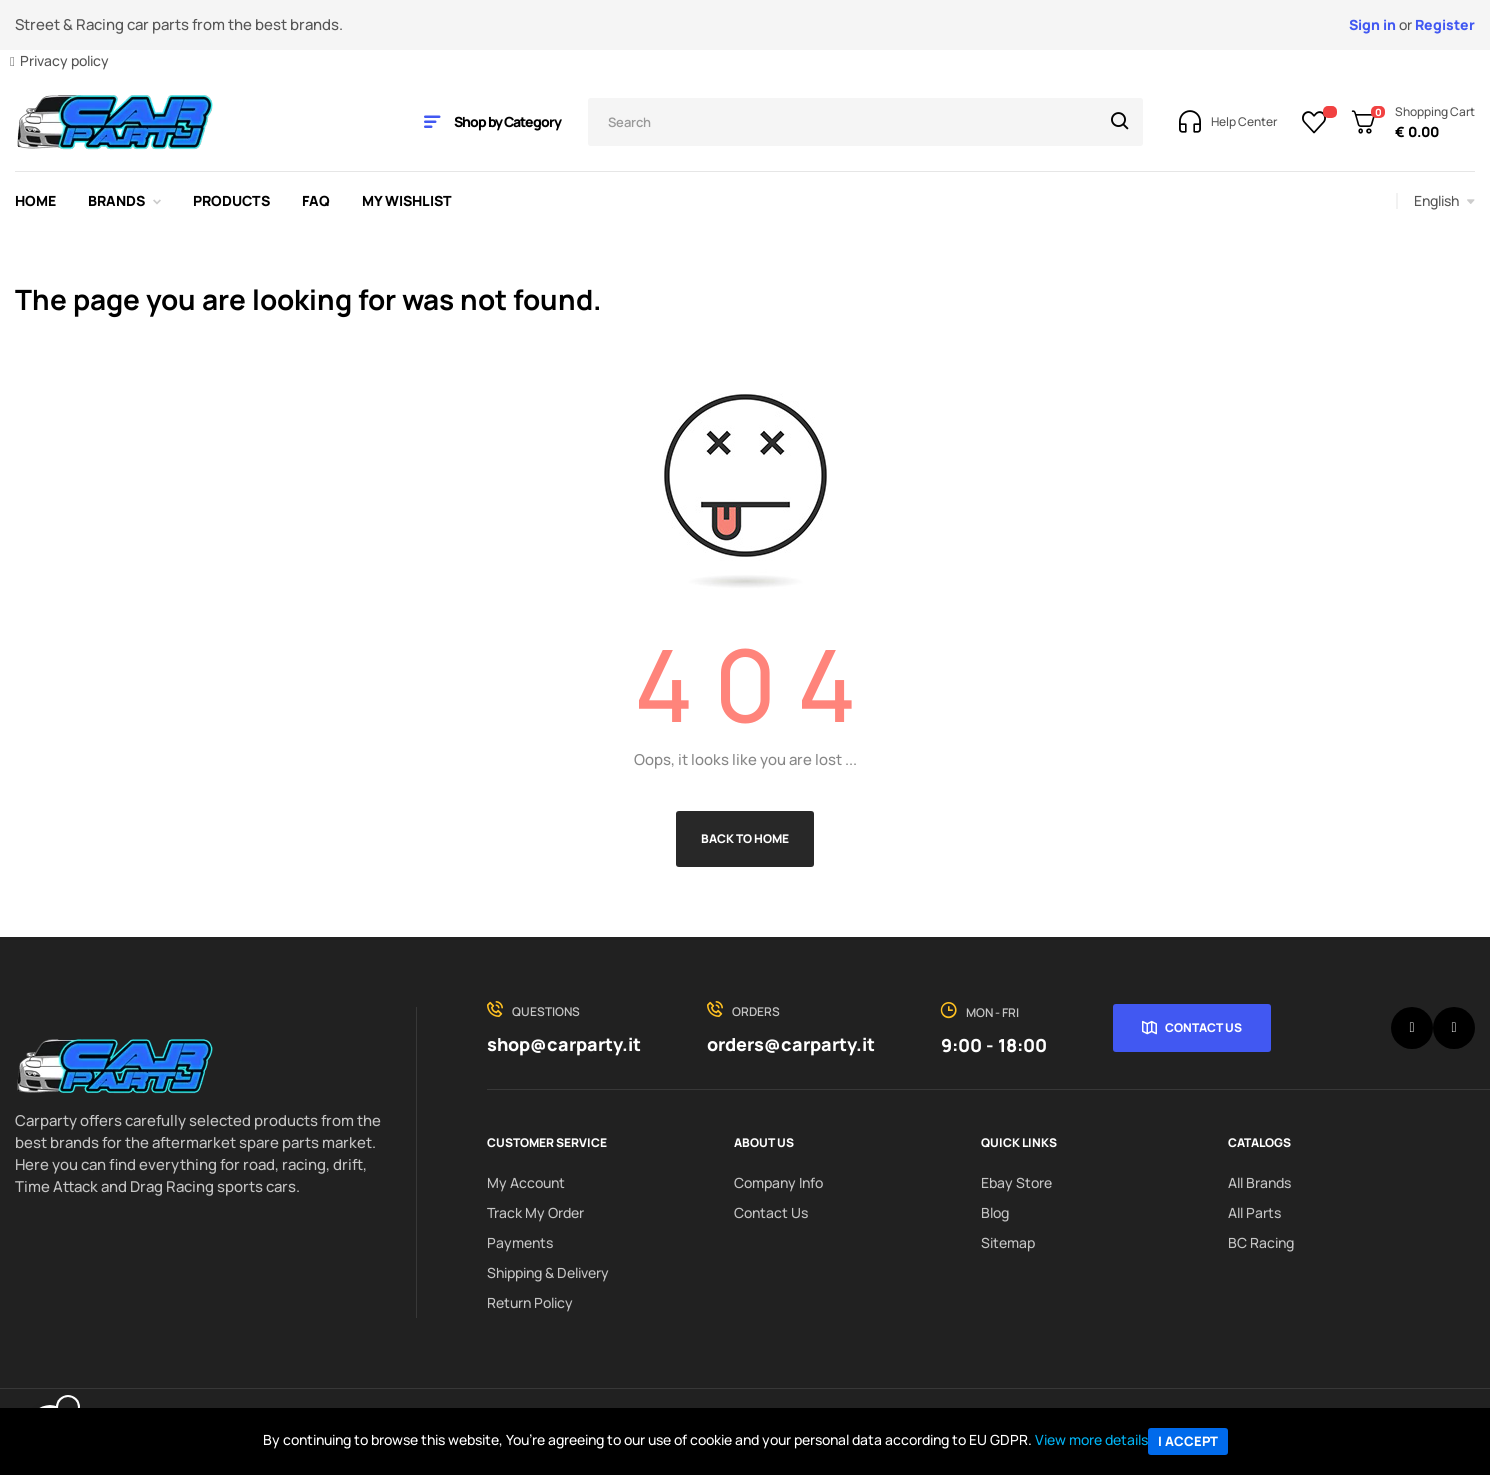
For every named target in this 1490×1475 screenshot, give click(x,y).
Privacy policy (64, 60)
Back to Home (745, 838)
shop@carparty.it (564, 1044)
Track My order (535, 1212)
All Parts (1254, 1212)
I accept (1188, 1441)
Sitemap (1008, 1242)
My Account (526, 1182)
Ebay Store (1016, 1182)
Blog (995, 1212)
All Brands (1259, 1182)
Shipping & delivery (548, 1272)
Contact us (771, 1212)
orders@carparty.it (791, 1044)
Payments (520, 1242)
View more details (1091, 1439)
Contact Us (1203, 1027)
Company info (778, 1182)
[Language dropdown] (1444, 201)
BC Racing (1261, 1242)
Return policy (530, 1302)
